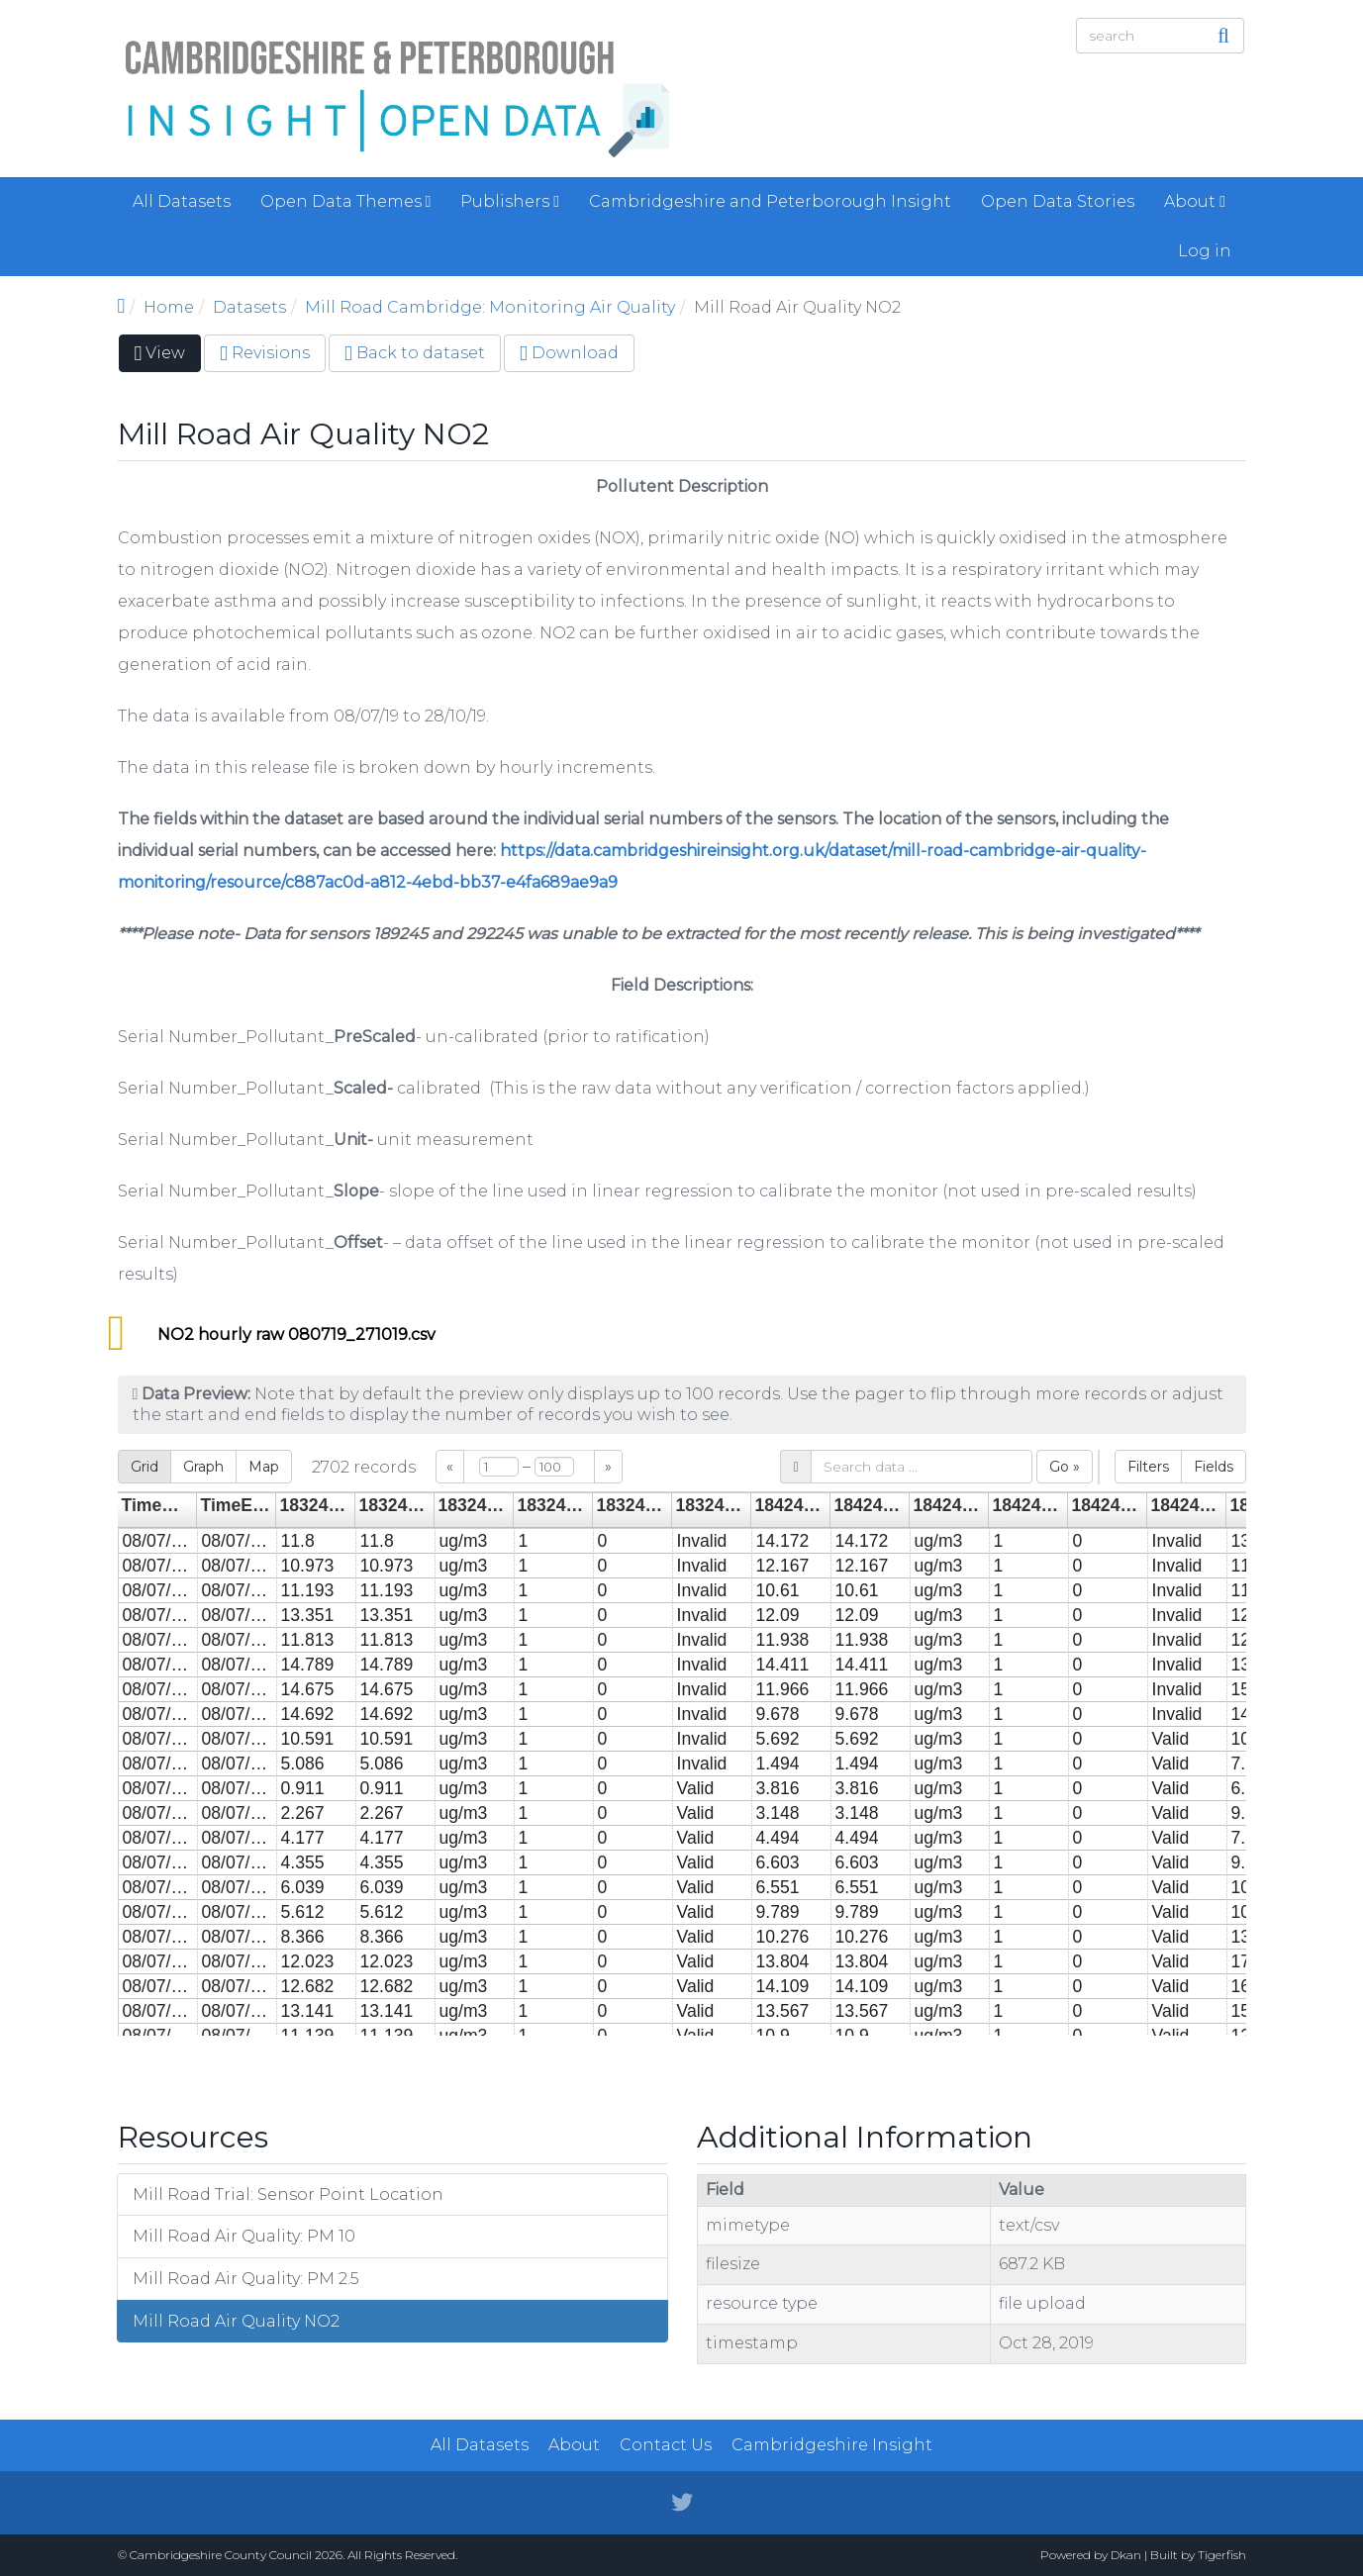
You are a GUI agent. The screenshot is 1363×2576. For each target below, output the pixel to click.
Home (169, 307)
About (1194, 201)
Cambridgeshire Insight (831, 2444)
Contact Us (666, 2444)
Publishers (509, 201)
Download (569, 352)
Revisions (265, 352)
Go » (1064, 1467)
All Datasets (182, 201)
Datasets (249, 307)
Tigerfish (1222, 2554)
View (168, 356)
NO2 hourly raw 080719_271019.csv (296, 1334)
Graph (203, 1467)
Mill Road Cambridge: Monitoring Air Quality (490, 307)
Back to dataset (414, 352)
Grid (144, 1467)
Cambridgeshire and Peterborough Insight (770, 201)
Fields (1213, 1467)
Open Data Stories (1057, 201)
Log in (1204, 250)
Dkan (1126, 2554)
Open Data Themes (346, 201)
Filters (1148, 1467)
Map (263, 1467)
